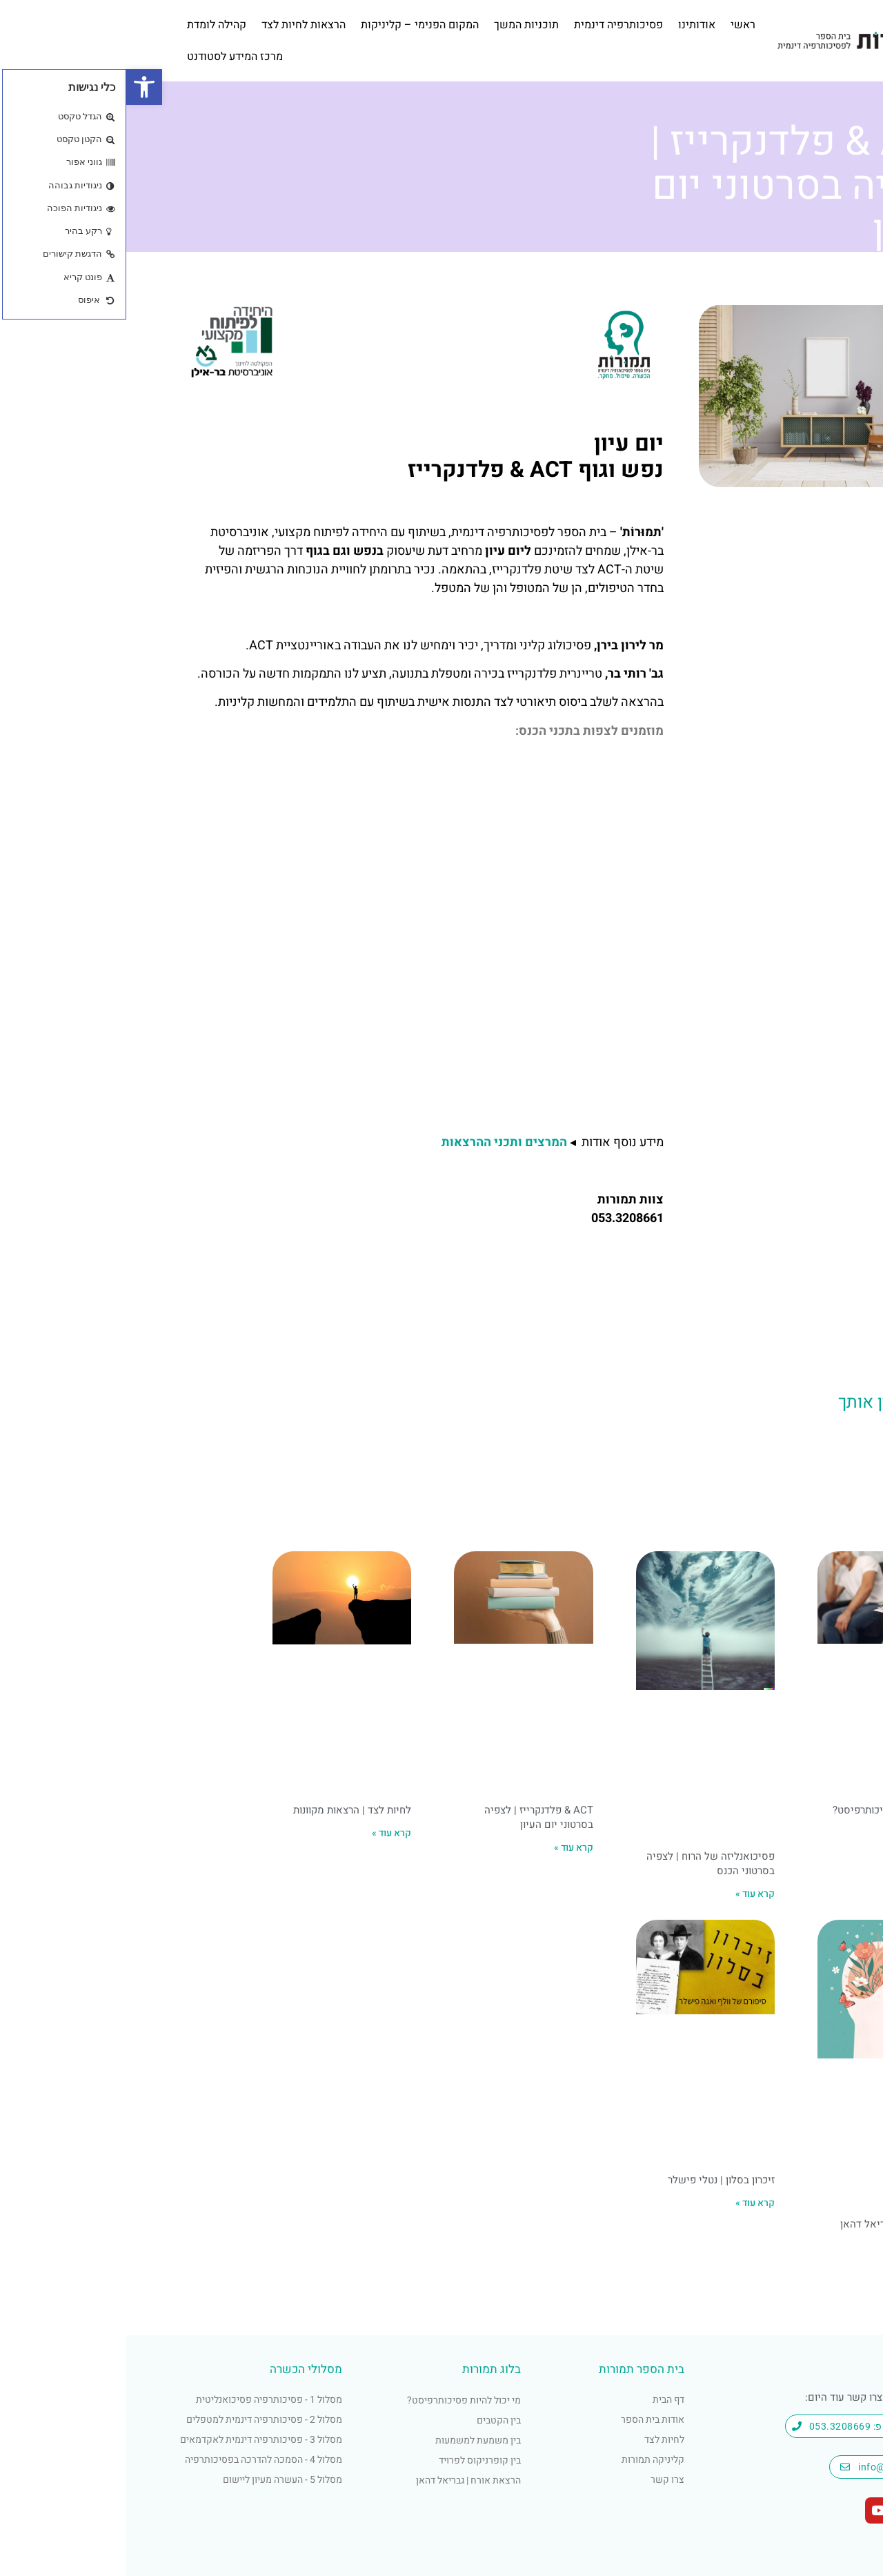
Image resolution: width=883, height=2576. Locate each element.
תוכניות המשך (400, 25)
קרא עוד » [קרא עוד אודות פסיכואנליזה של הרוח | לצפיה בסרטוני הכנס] (628, 1894)
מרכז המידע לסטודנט (109, 56)
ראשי (616, 25)
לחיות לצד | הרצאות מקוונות (226, 1810)
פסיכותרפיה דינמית (492, 25)
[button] (18, 87)
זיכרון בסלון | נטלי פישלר (595, 2179)
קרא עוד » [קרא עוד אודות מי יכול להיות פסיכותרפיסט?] (810, 1833)
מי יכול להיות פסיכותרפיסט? (768, 1810)
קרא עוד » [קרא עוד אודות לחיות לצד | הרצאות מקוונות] (265, 1833)
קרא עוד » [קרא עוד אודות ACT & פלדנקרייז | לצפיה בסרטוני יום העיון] (447, 1847)
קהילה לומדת (90, 25)
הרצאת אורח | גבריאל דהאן (772, 2224)
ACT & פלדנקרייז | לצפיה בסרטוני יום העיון (412, 1817)
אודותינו (570, 25)
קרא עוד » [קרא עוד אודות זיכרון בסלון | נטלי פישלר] (628, 2203)
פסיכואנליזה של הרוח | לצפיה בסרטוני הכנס (584, 1863)
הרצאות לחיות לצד (177, 25)
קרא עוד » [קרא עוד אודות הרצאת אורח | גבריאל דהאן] (810, 2247)
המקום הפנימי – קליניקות (294, 25)
